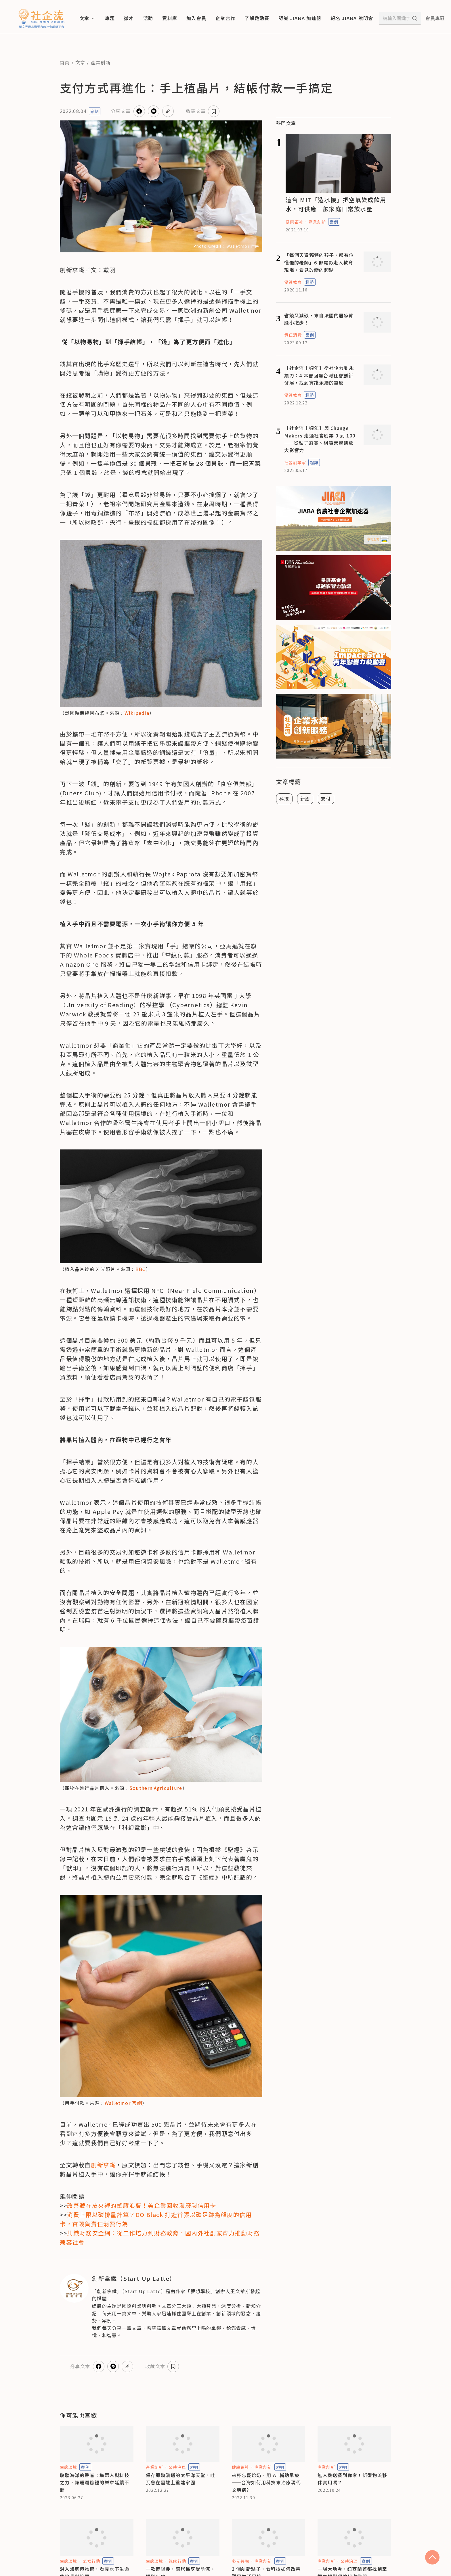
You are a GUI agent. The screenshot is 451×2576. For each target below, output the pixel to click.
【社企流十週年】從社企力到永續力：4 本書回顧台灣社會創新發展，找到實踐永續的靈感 (319, 375)
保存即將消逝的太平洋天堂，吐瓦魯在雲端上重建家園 (180, 2479)
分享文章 (121, 111)
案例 (94, 111)
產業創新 (101, 62)
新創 (305, 798)
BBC (140, 1269)
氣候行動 (91, 2561)
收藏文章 (196, 111)
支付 (326, 798)
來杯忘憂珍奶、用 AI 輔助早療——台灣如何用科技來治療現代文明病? (266, 2482)
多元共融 (240, 2561)
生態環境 (68, 2467)
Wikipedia (137, 712)
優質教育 (292, 282)
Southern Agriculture (155, 1787)
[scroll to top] (432, 2557)
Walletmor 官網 (123, 2102)
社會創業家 (295, 462)
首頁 (65, 62)
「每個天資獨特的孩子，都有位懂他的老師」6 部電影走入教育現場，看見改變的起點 (319, 262)
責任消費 (292, 335)
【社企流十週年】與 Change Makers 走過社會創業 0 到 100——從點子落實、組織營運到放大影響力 (319, 439)
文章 (80, 62)
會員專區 (435, 18)
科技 (284, 798)
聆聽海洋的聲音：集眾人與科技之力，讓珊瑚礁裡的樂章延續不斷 (94, 2482)
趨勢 (309, 282)
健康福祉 (294, 222)
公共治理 (177, 2467)
